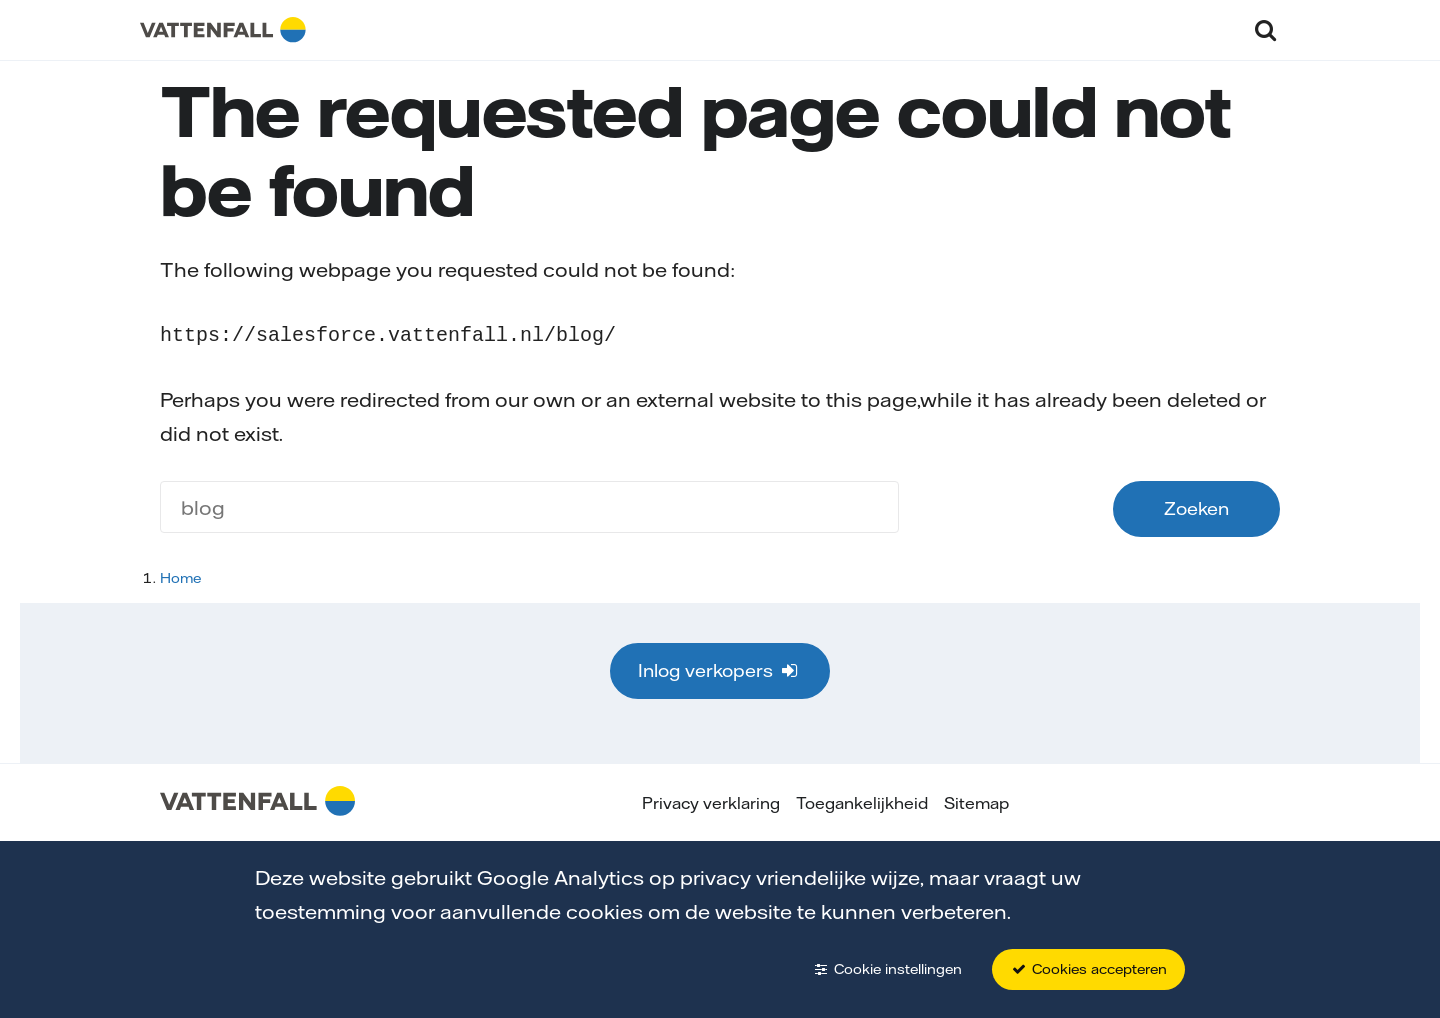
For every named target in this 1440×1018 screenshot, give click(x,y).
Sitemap (976, 801)
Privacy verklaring (711, 801)
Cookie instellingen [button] (887, 969)
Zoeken (1196, 506)
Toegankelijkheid (862, 801)
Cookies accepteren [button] (1088, 969)
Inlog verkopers (719, 668)
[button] (1265, 29)
